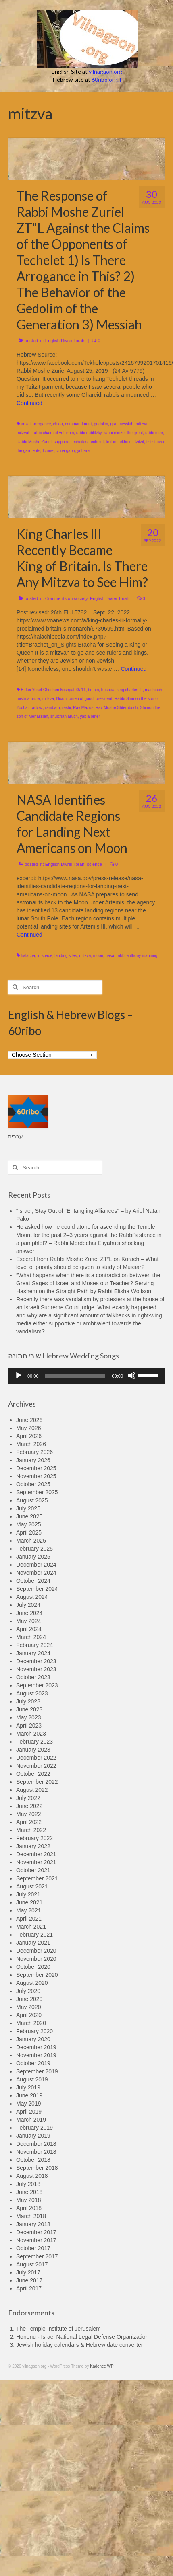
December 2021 (36, 1854)
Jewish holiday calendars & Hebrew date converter (79, 2345)
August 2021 (32, 1886)
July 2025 (28, 1508)
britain (93, 690)
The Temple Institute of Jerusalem (58, 2328)
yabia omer (90, 716)
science (94, 864)
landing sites (65, 955)
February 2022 (34, 1838)
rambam (52, 707)
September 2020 (37, 1975)
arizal (26, 424)
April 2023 (29, 1725)
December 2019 (36, 2047)
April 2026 (29, 1436)
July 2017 (28, 2272)
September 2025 (37, 1492)
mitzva (141, 424)
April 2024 (29, 1629)
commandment (78, 424)
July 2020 (28, 1991)
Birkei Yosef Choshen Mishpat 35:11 (53, 690)
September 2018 (37, 2168)
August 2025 (32, 1500)
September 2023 (37, 1685)
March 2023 (31, 1733)
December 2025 (36, 1468)
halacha (28, 955)
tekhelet (126, 442)
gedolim (101, 424)
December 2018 (36, 2144)
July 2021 (28, 1894)
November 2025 (36, 1476)
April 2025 (29, 1532)
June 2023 (29, 1709)
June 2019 (29, 2095)
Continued (29, 403)
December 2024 (36, 1564)
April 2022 (29, 1822)
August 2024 (32, 1597)
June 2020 (29, 1999)
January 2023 (33, 1749)
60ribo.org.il (106, 79)
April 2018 (29, 2208)
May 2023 (28, 1717)
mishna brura (28, 698)
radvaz (37, 707)
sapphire (61, 442)
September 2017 (37, 2256)
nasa (109, 955)
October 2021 (33, 1870)
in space (44, 955)
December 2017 (36, 2232)
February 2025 (34, 1548)
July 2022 (28, 1798)
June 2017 (29, 2280)
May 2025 (28, 1524)
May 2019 (28, 2103)
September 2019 (37, 2071)
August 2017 (32, 2264)
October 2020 (33, 1967)
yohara (83, 450)
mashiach (153, 690)
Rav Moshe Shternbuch (117, 707)
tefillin (111, 442)
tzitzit (139, 442)
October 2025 (33, 1484)
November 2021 (36, 1862)
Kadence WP (101, 2366)
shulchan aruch (64, 716)
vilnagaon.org (105, 71)
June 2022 (29, 1806)
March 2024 (31, 1637)
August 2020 (32, 1983)
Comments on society (66, 598)
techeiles (79, 442)
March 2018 (31, 2216)
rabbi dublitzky (89, 433)
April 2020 (29, 2015)
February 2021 (34, 1934)
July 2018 (28, 2184)
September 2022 (37, 1782)
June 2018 (29, 2192)
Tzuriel (48, 450)
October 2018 (33, 2160)
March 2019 (31, 2119)
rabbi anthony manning (137, 955)
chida (58, 424)
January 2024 (33, 1653)
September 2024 (37, 1589)
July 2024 (28, 1605)
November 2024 (36, 1572)
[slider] (75, 1376)
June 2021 (29, 1902)
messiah (126, 424)
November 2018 (36, 2152)
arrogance (42, 424)
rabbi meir (154, 433)
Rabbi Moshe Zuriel (34, 442)
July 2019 (28, 2087)
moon (98, 955)
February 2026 (34, 1452)
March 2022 (31, 1830)
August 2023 (32, 1693)
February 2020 (34, 2031)
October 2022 (33, 1774)
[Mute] (132, 1376)
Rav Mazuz (83, 707)
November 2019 (36, 2055)
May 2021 (28, 1910)
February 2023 (34, 1741)
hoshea (108, 690)
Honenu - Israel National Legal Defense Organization (82, 2337)
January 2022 (33, 1846)
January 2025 (33, 1556)
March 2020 (31, 2023)
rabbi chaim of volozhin (53, 433)
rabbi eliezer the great (123, 433)
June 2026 (29, 1420)
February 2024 (34, 1645)
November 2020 (36, 1959)
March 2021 (31, 1926)
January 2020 (33, 2039)
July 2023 (28, 1701)
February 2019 (34, 2127)
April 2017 (29, 2288)
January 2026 (33, 1460)
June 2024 (29, 1613)
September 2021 (37, 1878)
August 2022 (32, 1790)
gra (113, 424)
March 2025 (31, 1540)
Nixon (61, 698)
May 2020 (28, 2007)
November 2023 (36, 1669)
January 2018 (33, 2224)
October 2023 (33, 1677)
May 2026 (28, 1428)
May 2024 (28, 1621)
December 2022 (36, 1757)
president (104, 698)
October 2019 (33, 2063)
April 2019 (29, 2111)
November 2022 (36, 1766)
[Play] (19, 1376)
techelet (97, 442)
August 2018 (32, 2176)
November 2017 (36, 2240)
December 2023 (36, 1661)
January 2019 (33, 2135)
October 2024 (33, 1581)
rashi (66, 707)
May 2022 (28, 1814)
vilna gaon (65, 450)
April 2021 (29, 1918)
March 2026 (31, 1444)
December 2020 (36, 1950)
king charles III (129, 690)
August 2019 (32, 2079)
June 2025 (29, 1516)
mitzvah (23, 433)
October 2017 (33, 2248)
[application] (86, 1376)
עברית (15, 1136)
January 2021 (33, 1942)
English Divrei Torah (65, 340)
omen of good (81, 698)
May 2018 (28, 2200)
